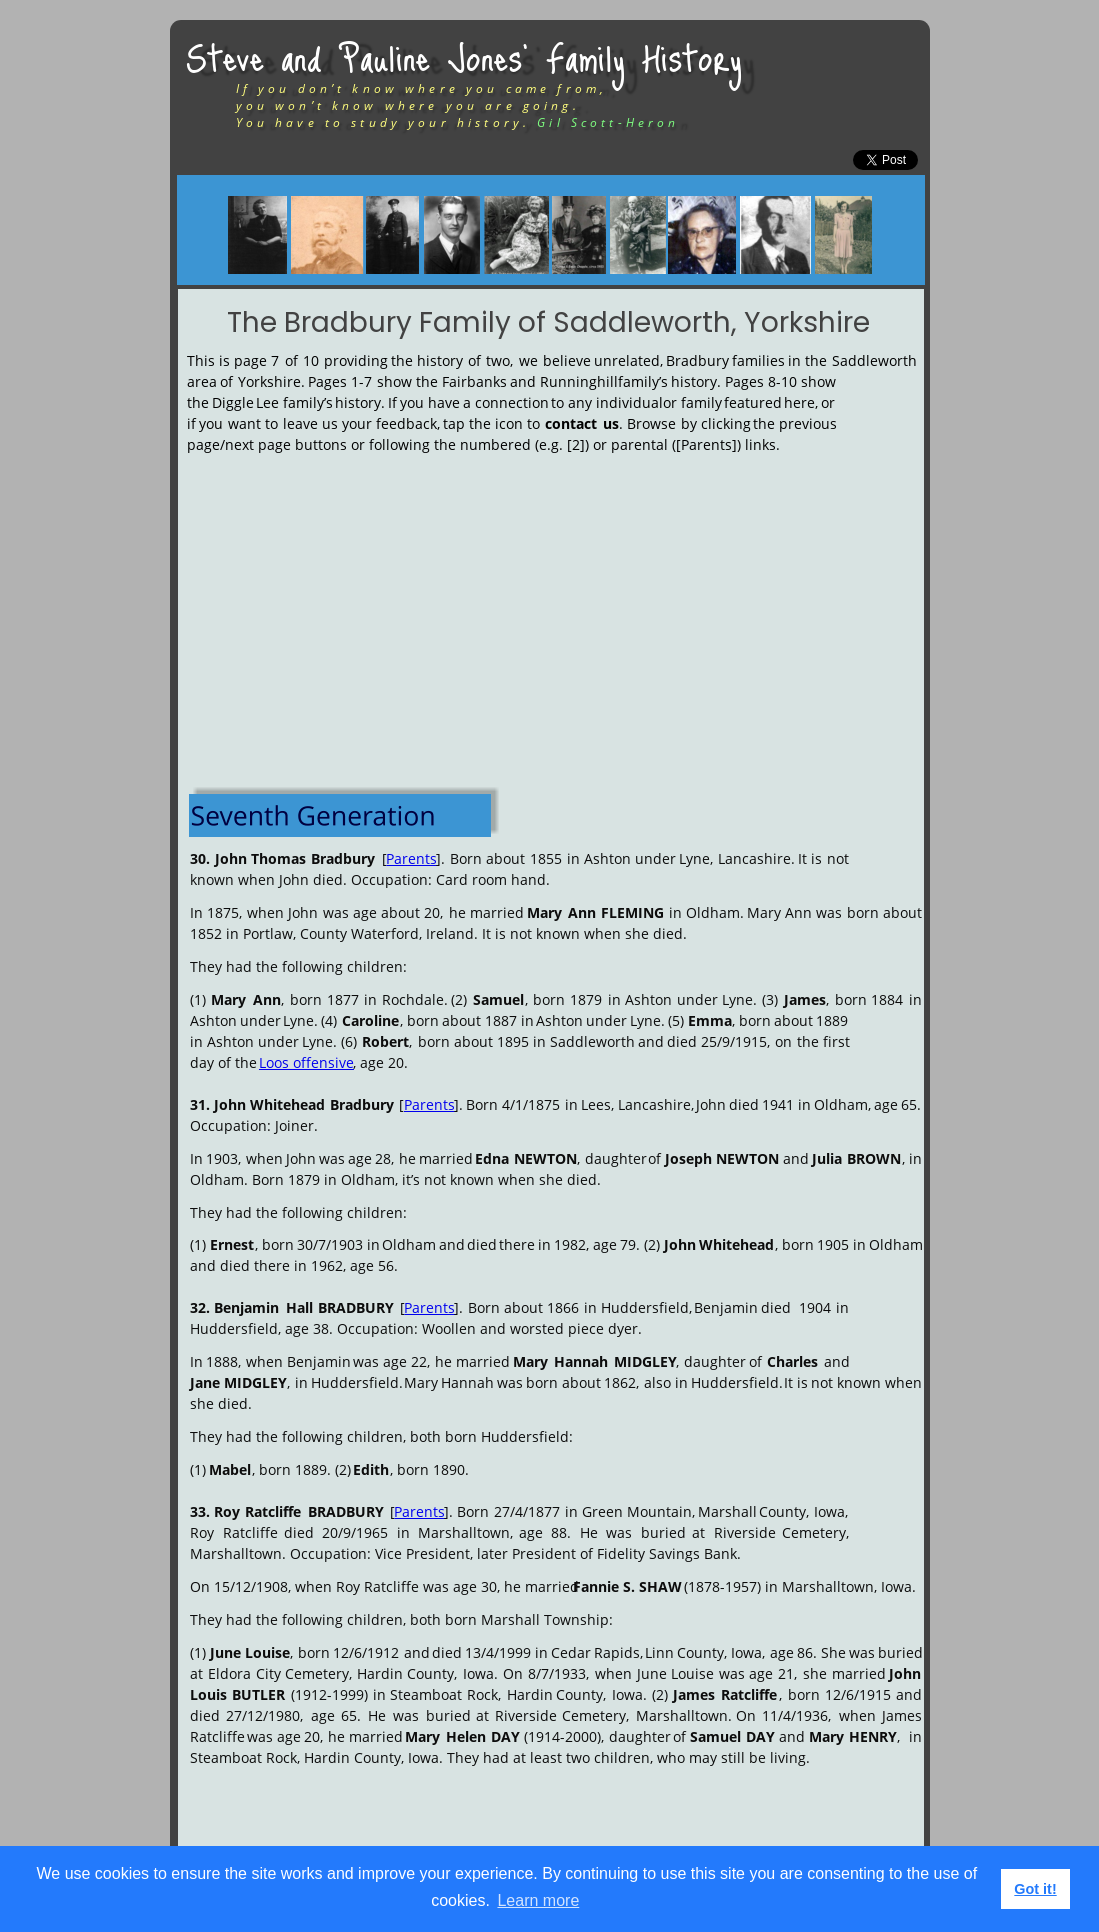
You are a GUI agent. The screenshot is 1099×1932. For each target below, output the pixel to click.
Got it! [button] (1035, 1889)
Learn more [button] (538, 1900)
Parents (411, 858)
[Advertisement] (555, 616)
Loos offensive (306, 1062)
